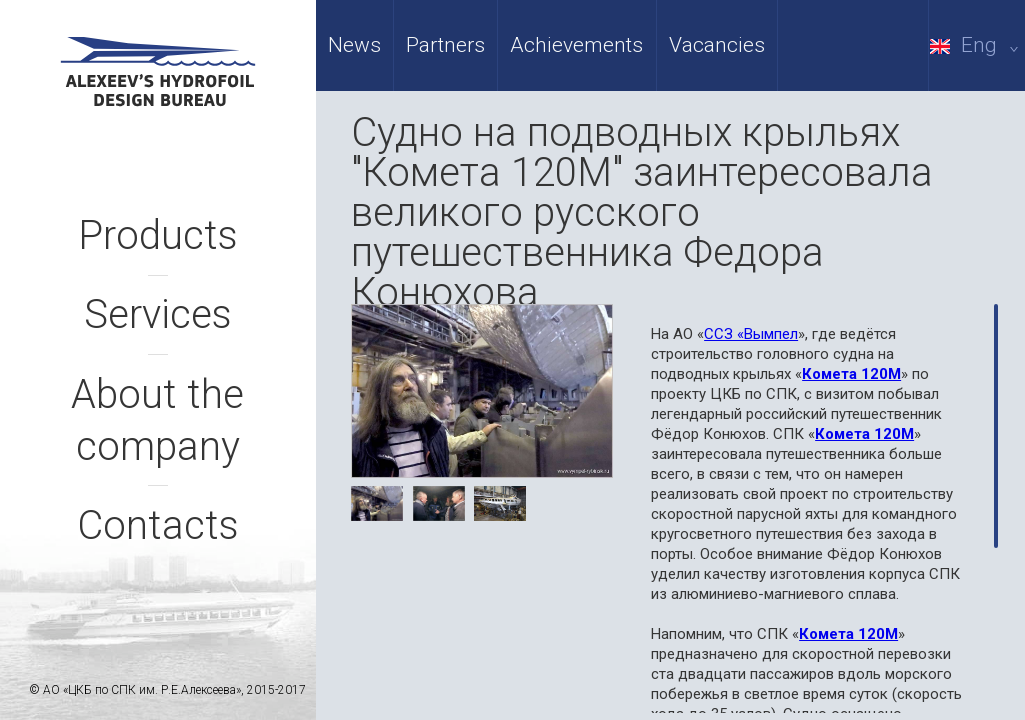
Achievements (576, 45)
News (354, 45)
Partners (445, 45)
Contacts (158, 525)
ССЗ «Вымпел (751, 334)
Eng (977, 45)
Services (158, 314)
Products (158, 235)
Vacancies (717, 45)
